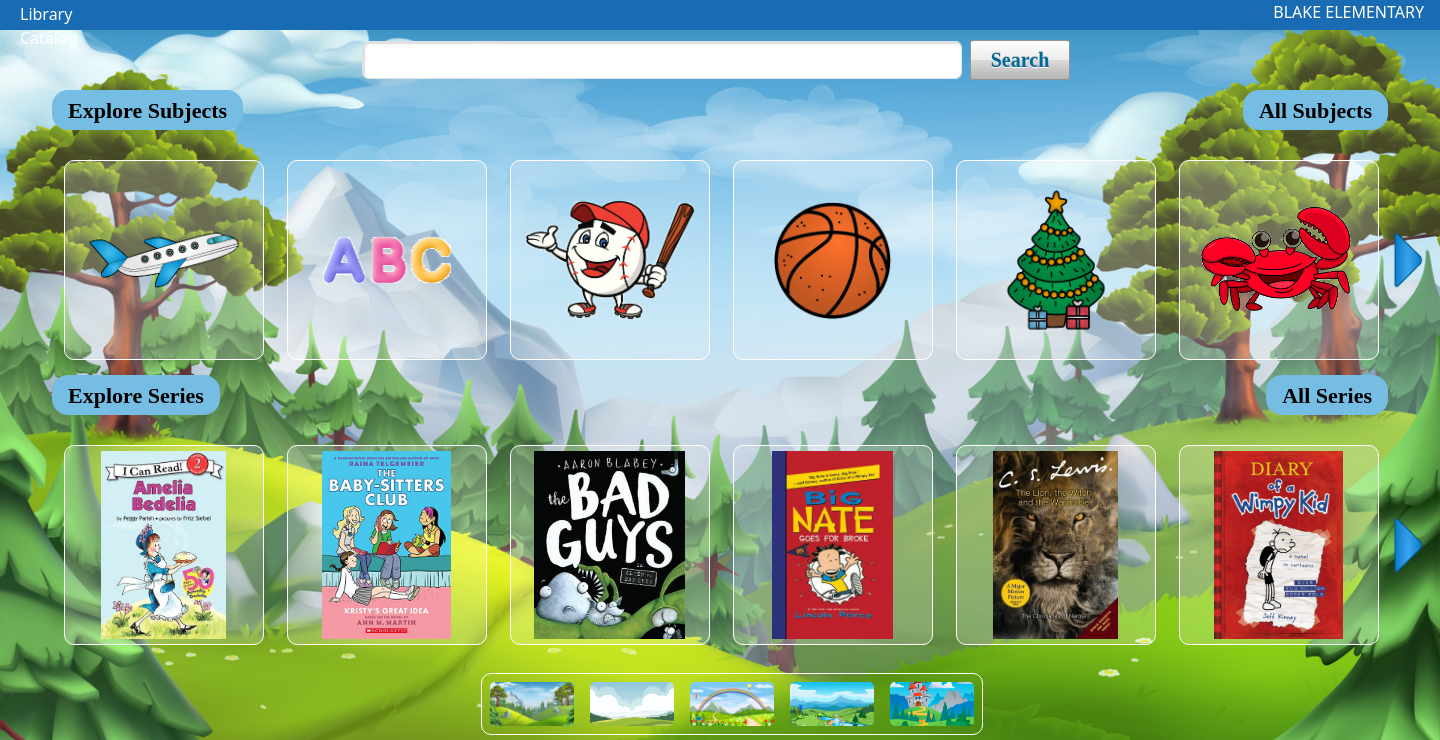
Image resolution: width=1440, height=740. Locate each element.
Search (1020, 60)
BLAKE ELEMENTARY (1348, 12)
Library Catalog (49, 16)
